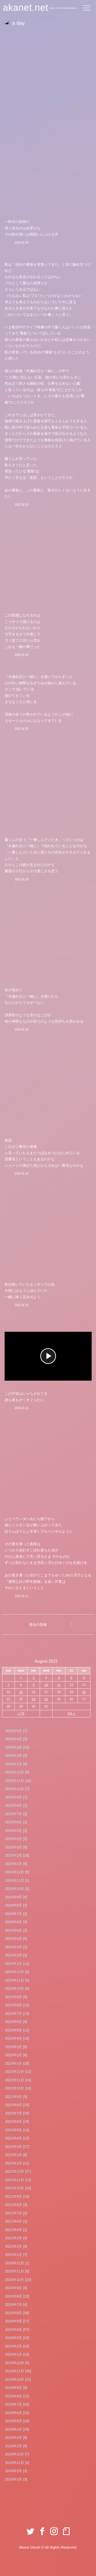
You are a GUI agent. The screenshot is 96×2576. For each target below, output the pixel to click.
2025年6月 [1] (16, 1822)
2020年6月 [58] (17, 2313)
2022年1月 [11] (17, 2163)
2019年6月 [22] (17, 2413)
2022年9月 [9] (16, 2097)
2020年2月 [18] (17, 2346)
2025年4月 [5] (16, 1839)
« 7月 (21, 1713)
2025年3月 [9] (16, 1847)
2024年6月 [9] (16, 1922)
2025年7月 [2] (16, 1814)
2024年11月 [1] (17, 1880)
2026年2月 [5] (16, 1756)
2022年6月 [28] (17, 2121)
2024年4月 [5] (16, 1938)
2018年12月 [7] (17, 2454)
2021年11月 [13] (18, 2180)
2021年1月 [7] (16, 2255)
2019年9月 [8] (16, 2388)
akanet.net (25, 7)
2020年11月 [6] (17, 2271)
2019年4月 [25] (17, 2429)
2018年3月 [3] (16, 2471)
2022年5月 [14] (17, 2130)
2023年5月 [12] (17, 2030)
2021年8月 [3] (16, 2205)
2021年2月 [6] (16, 2246)
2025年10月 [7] (17, 1789)
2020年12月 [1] (17, 2263)
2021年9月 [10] (17, 2196)
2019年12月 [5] (17, 2363)
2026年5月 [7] (16, 1731)
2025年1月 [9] (16, 1864)
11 (58, 1685)
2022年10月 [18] (18, 2088)
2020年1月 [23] (17, 2354)
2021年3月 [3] (16, 2238)
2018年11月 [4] (17, 2463)
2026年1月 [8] (16, 1764)
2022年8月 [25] (17, 2105)
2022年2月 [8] (16, 2155)
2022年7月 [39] (17, 2113)
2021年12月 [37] (18, 2171)
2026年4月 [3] (16, 1739)
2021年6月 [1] (16, 2221)
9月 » (71, 1713)
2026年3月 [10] (17, 1747)
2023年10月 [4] (17, 1988)
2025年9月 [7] (16, 1797)
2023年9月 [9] (16, 1997)
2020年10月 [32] (18, 2280)
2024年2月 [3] (16, 1955)
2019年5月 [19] (17, 2421)
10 (46, 1685)
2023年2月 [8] (16, 2055)
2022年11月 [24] (18, 2080)
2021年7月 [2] (16, 2213)
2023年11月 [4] (17, 1980)
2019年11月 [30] (18, 2371)
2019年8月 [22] (17, 2396)
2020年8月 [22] (17, 2296)
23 (33, 1699)
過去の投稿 (38, 1624)
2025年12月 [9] (17, 1772)
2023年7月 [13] (17, 2013)
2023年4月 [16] (17, 2038)
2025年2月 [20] (17, 1855)
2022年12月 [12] (18, 2072)
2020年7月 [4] (16, 2304)
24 (46, 1699)
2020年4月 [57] (17, 2330)
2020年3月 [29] (17, 2338)
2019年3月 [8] (16, 2438)
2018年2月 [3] (16, 2479)
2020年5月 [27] (17, 2321)
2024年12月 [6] (17, 1872)
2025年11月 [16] (18, 1781)
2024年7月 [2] (16, 1914)
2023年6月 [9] (16, 2022)
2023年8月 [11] (17, 2005)
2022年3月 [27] (17, 2147)
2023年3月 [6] (16, 2047)
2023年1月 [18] (17, 2063)
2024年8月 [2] (16, 1905)
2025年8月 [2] (16, 1805)
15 (21, 1692)
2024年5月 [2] (16, 1930)
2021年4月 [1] (16, 2230)
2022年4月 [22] (17, 2138)
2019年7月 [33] (17, 2404)
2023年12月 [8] (17, 1972)
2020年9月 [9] (16, 2288)
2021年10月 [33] (18, 2188)
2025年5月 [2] (16, 1830)
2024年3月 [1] (16, 1947)
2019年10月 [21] (18, 2379)
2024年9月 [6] (16, 1897)
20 (84, 1692)
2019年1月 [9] (16, 2446)
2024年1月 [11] (17, 1964)
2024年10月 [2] (17, 1889)
